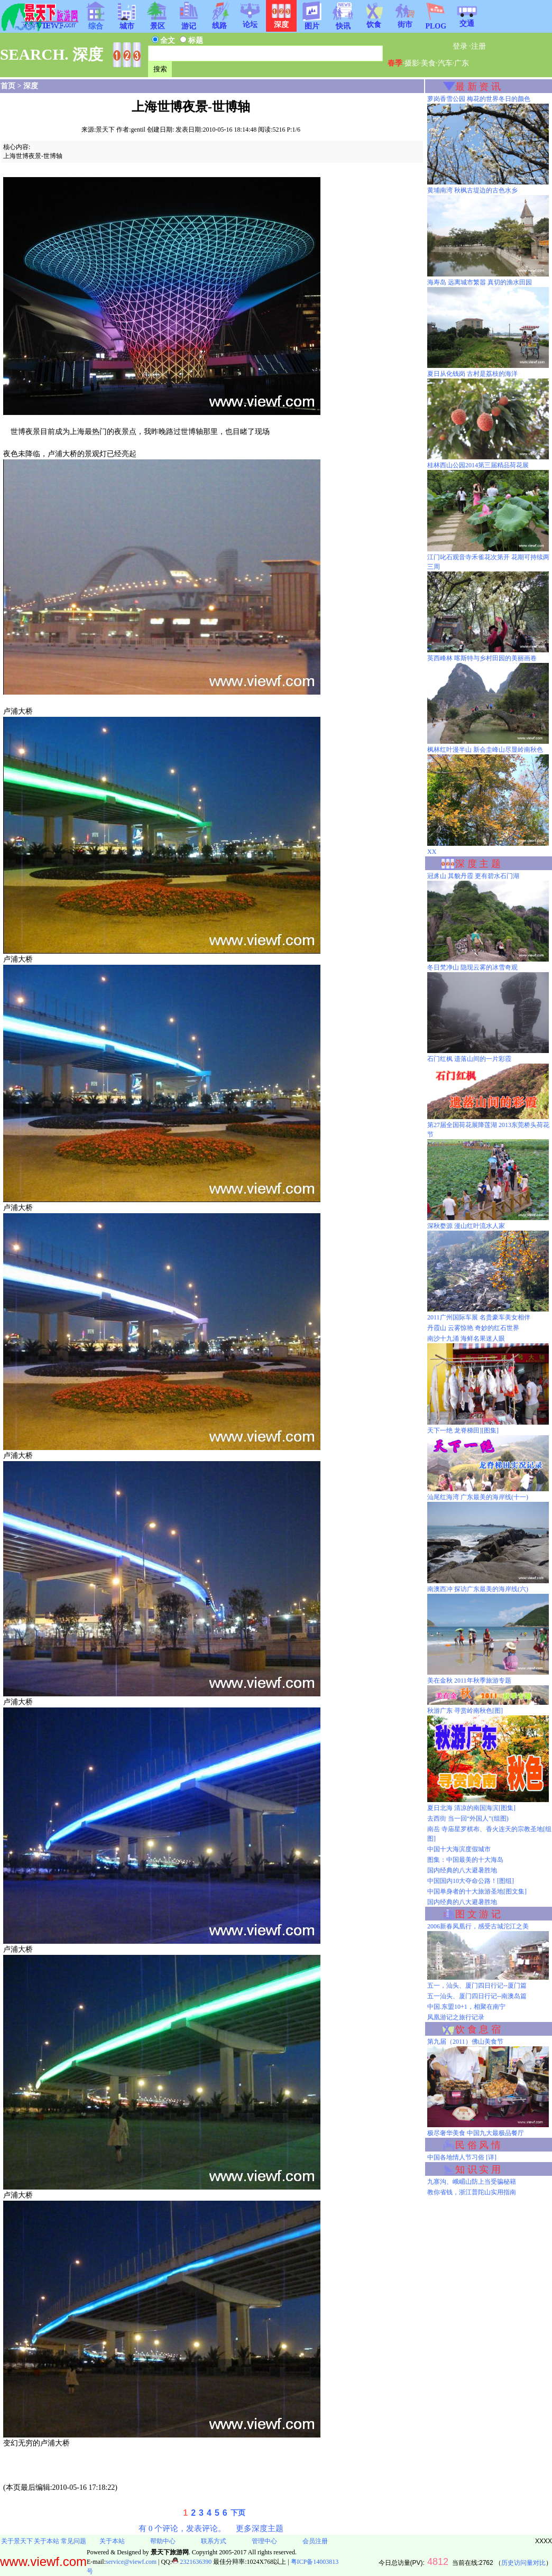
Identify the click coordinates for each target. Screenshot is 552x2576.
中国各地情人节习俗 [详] (461, 2157)
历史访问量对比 (523, 2562)
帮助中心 (163, 2541)
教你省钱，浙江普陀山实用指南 (471, 2192)
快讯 (343, 22)
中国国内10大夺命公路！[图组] (470, 1881)
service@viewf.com (131, 2561)
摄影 (411, 63)
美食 (428, 63)
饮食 (373, 21)
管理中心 (264, 2541)
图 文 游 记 (478, 1914)
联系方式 (213, 2541)
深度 (30, 86)
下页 (238, 2513)
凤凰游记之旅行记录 (455, 2017)
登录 (460, 46)
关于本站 (46, 2541)
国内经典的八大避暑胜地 (462, 1870)
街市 (405, 21)
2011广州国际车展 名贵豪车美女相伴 (478, 1317)
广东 (461, 63)
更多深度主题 (259, 2528)
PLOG (435, 23)
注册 (478, 46)
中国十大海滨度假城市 (459, 1849)
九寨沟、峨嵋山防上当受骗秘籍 (471, 2181)
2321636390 (191, 2561)
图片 (312, 22)
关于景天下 (17, 2541)
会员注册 (315, 2541)
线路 (219, 22)
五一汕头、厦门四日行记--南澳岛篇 (477, 1996)
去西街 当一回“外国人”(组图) (468, 1818)
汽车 (445, 63)
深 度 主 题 (478, 863)
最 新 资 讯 (478, 86)
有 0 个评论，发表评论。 (182, 2528)
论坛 (250, 21)
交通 (466, 20)
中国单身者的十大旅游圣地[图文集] (477, 1891)
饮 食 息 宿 (478, 2029)
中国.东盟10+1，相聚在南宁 (466, 2006)
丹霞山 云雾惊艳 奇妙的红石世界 (473, 1328)
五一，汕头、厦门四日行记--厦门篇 (477, 1985)
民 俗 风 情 (478, 2145)
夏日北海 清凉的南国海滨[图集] (471, 1808)
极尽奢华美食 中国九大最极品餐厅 (475, 2133)
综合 (95, 22)
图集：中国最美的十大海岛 (465, 1859)
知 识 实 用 (478, 2169)
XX (431, 851)
